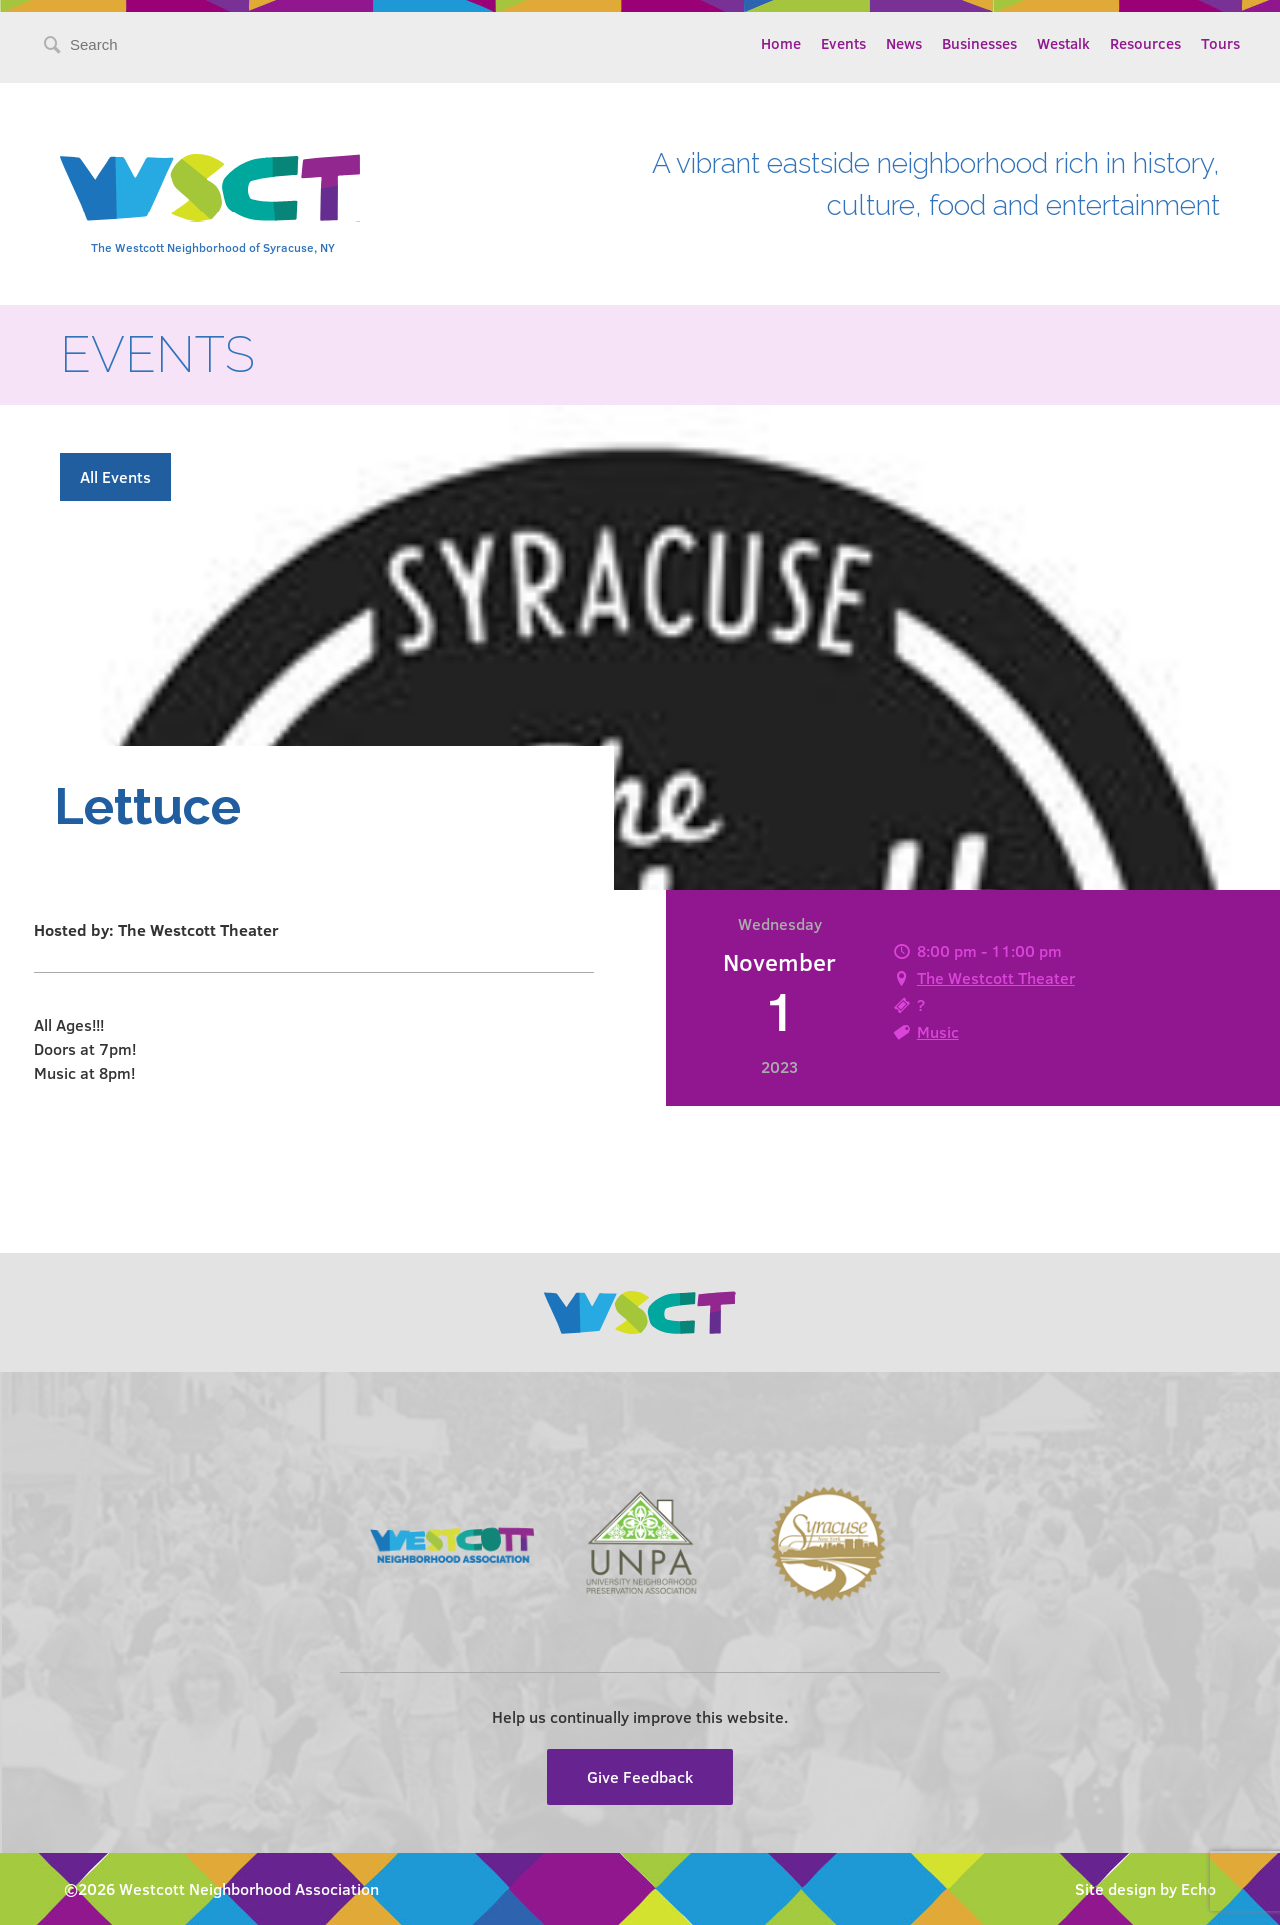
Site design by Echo (1145, 1888)
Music (938, 1031)
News (904, 43)
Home (781, 43)
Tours (1220, 43)
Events (843, 43)
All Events (115, 476)
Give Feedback (640, 1776)
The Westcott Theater (996, 977)
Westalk (1063, 43)
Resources (1145, 43)
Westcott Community (210, 188)
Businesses (979, 43)
